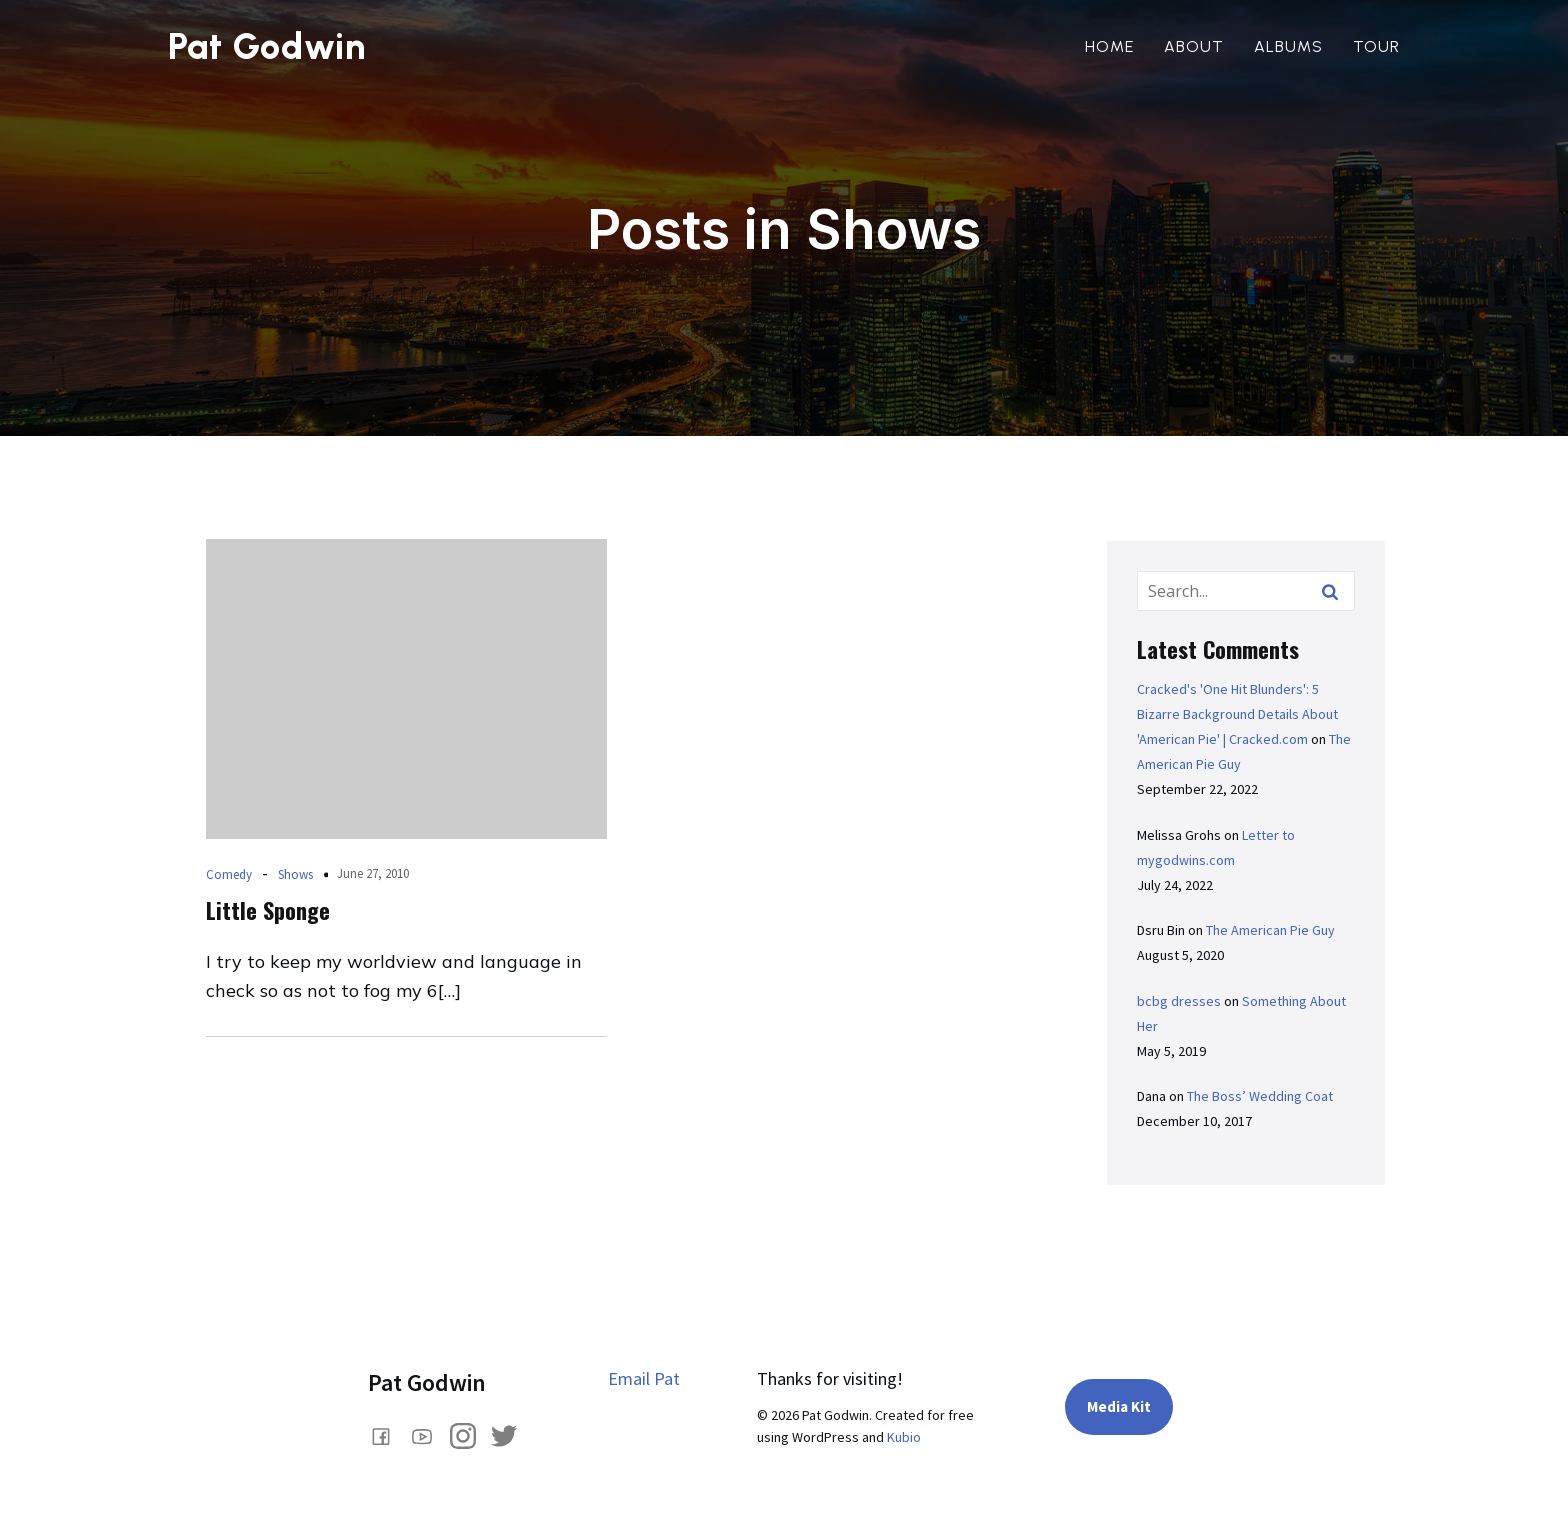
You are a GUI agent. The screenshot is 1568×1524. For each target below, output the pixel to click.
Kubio (904, 1437)
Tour (1376, 46)
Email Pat (644, 1378)
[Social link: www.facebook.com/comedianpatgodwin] (388, 1435)
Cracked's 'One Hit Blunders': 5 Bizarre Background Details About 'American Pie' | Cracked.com (1237, 714)
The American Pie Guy (1270, 930)
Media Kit (1119, 1406)
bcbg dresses (1179, 1001)
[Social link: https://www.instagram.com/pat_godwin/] (470, 1435)
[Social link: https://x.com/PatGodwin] (511, 1435)
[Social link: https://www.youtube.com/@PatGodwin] (429, 1435)
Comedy (229, 874)
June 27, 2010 (373, 873)
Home (1109, 46)
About (1194, 46)
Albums (1288, 46)
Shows (295, 874)
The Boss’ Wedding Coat (1260, 1096)
